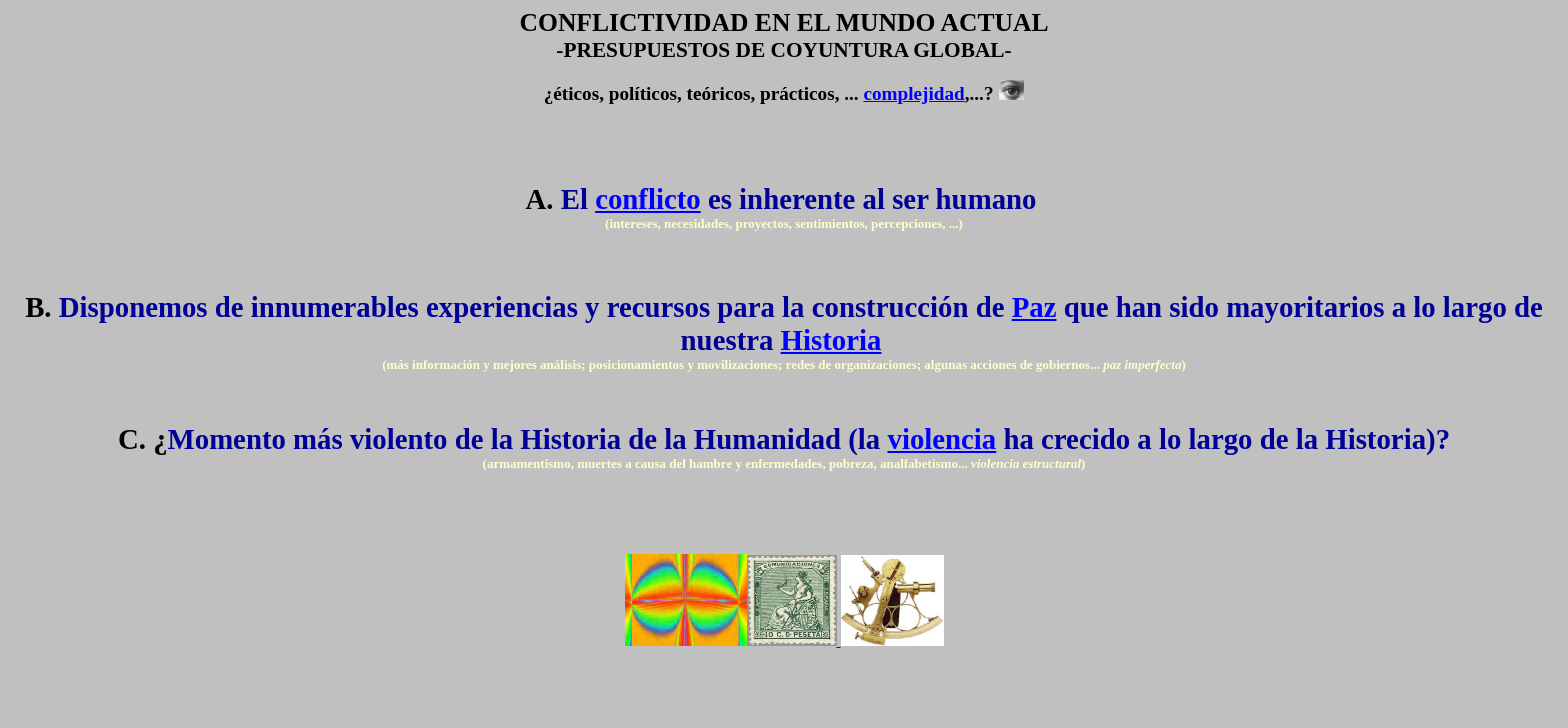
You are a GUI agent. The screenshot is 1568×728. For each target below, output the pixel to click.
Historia (831, 340)
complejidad (913, 93)
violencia (941, 439)
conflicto (648, 199)
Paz (1034, 307)
